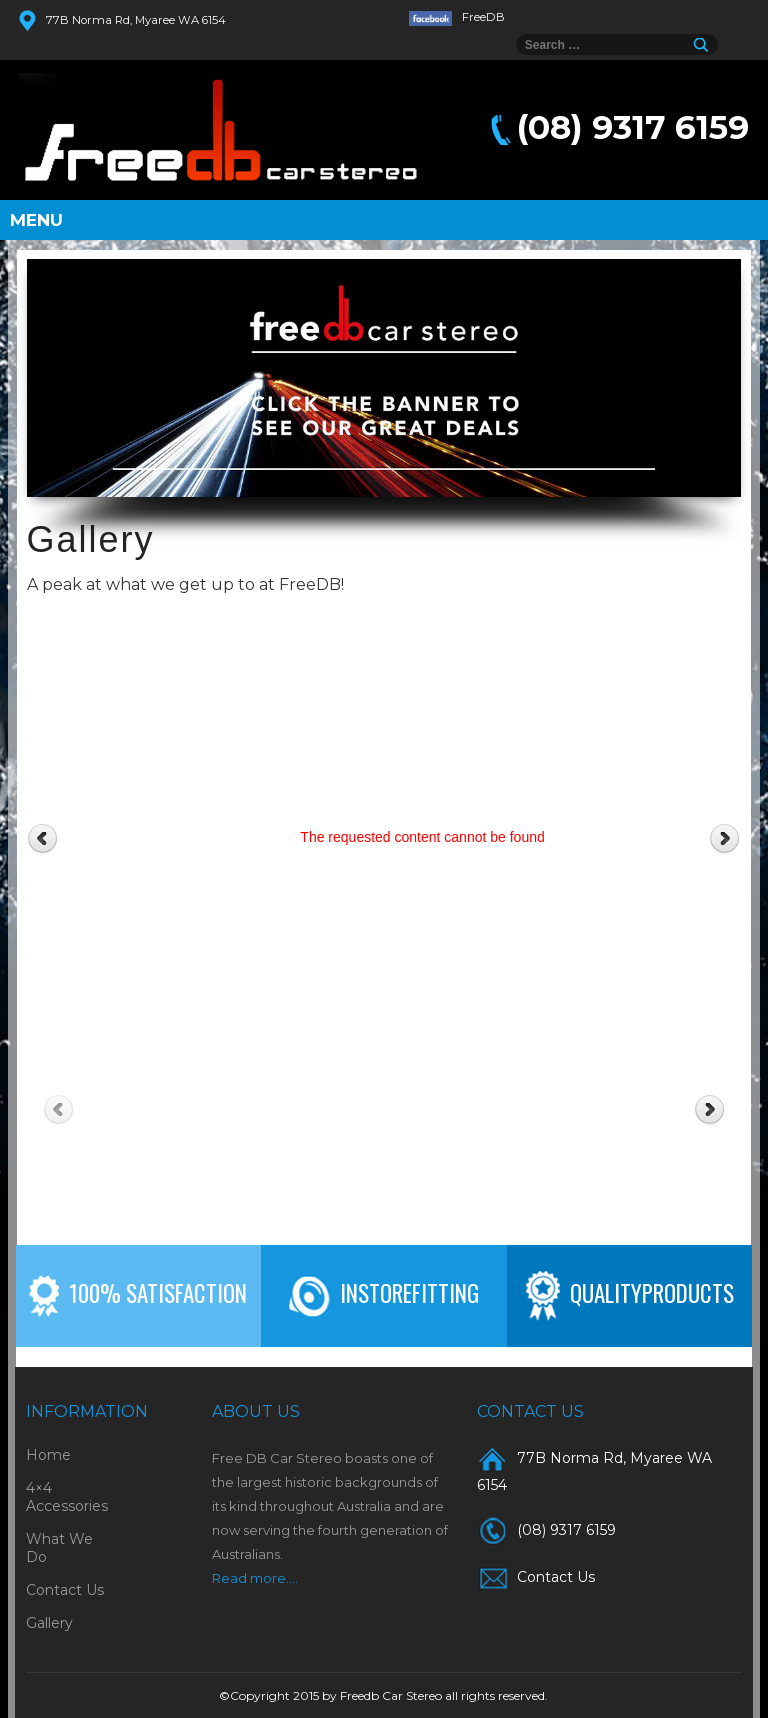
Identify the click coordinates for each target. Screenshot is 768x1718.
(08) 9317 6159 (633, 127)
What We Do (59, 1548)
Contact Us (65, 1590)
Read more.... (255, 1578)
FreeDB (457, 17)
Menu (36, 220)
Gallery (49, 1623)
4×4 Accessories (67, 1497)
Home (48, 1455)
